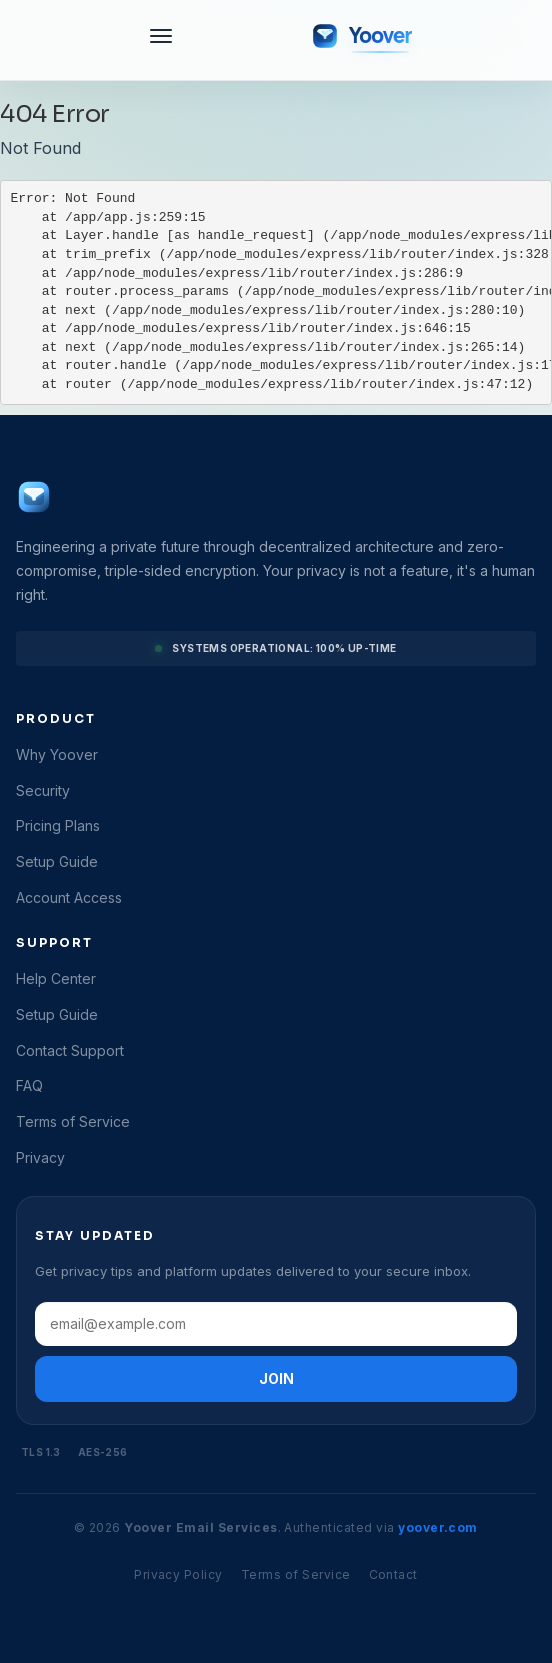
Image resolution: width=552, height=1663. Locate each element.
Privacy (40, 1157)
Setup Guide (57, 861)
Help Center (56, 978)
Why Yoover (57, 754)
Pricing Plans (58, 825)
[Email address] (276, 1324)
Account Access (69, 897)
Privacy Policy (178, 1574)
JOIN (276, 1378)
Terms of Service (73, 1121)
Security (43, 790)
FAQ (29, 1085)
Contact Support (70, 1050)
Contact (393, 1574)
